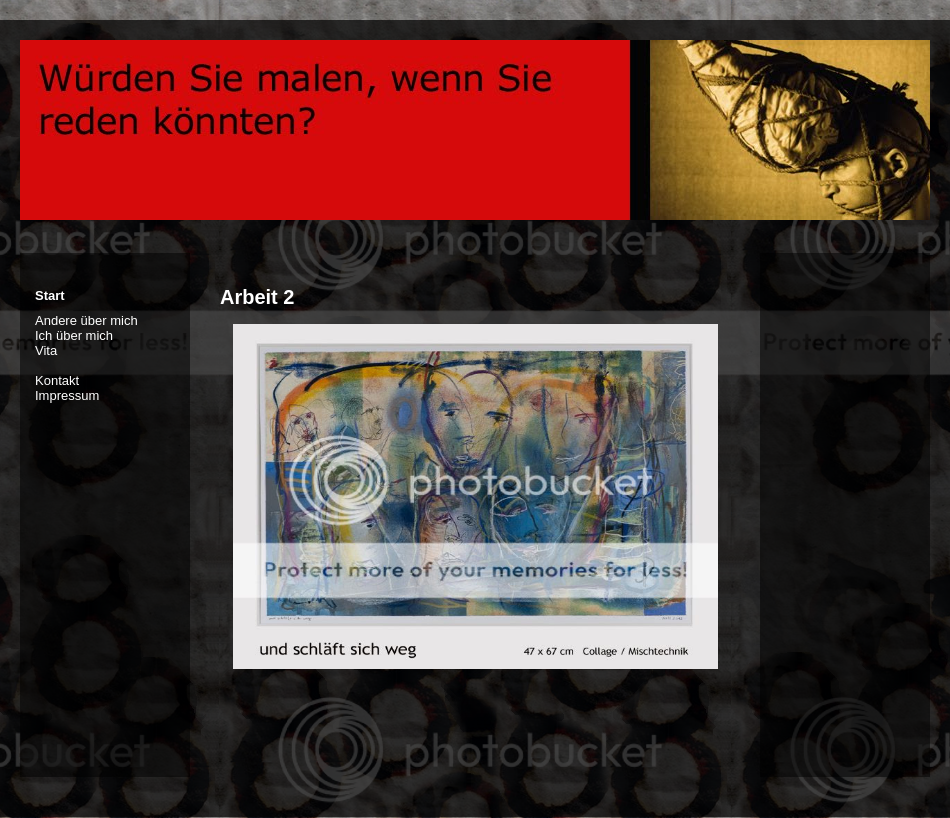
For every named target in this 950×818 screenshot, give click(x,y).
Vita (46, 350)
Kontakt (57, 380)
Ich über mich (74, 335)
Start (50, 295)
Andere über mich (86, 320)
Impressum (67, 395)
